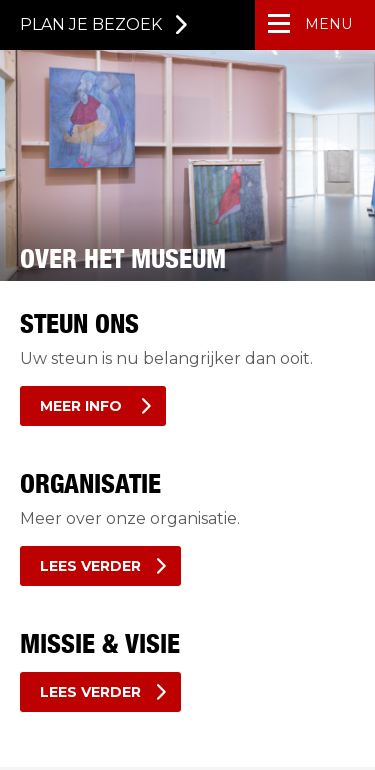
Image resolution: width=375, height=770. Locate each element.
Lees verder (90, 566)
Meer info (83, 406)
